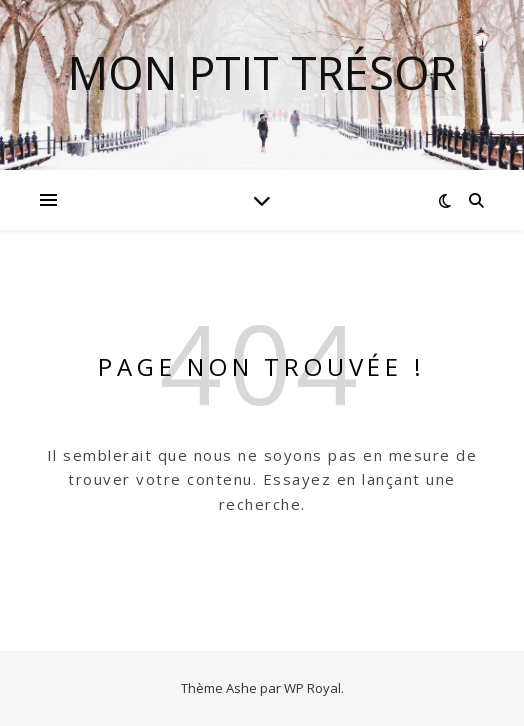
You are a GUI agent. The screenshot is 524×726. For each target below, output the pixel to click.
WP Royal (312, 688)
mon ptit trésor (262, 72)
